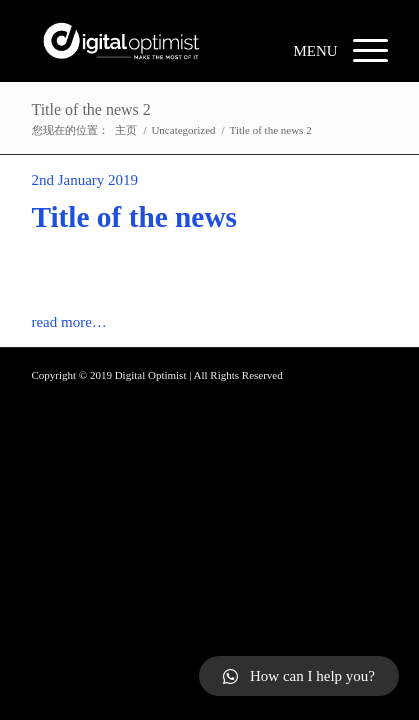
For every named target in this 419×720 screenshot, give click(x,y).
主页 (126, 130)
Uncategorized (183, 130)
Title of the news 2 (90, 109)
